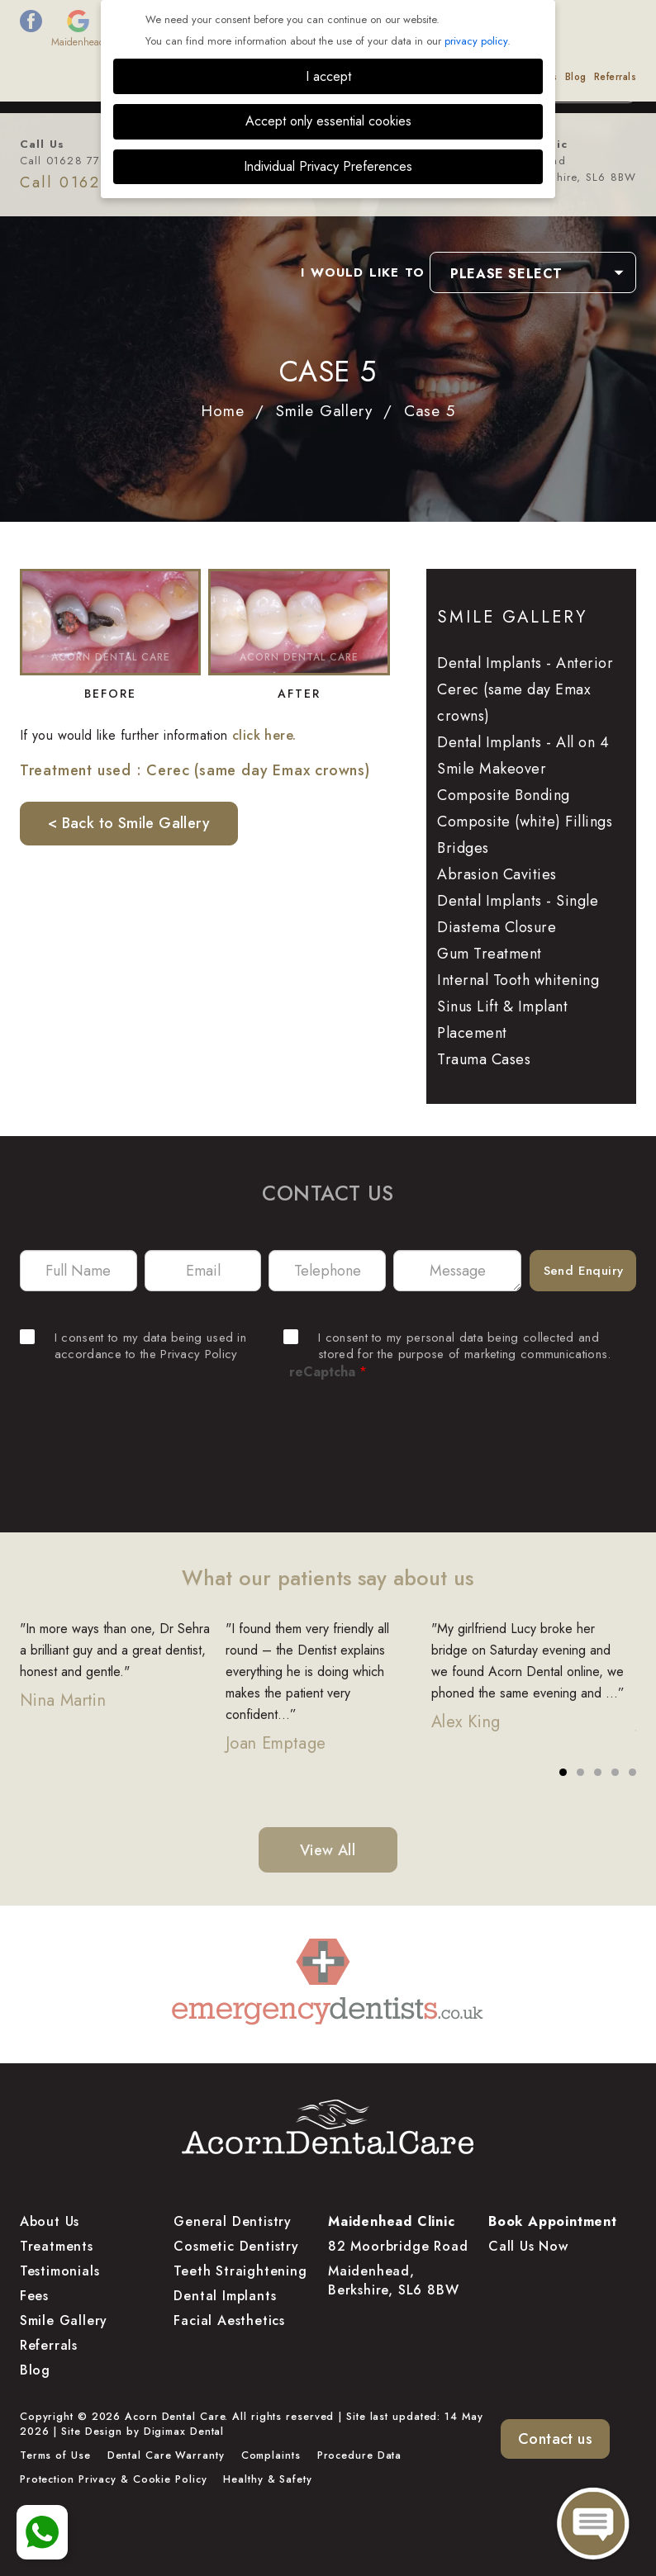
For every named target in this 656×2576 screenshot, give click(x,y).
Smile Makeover (491, 768)
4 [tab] (615, 1773)
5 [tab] (633, 1773)
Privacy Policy (198, 1354)
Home (222, 411)
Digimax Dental (184, 2431)
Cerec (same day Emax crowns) (514, 703)
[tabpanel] (123, 1676)
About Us (134, 76)
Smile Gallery (329, 76)
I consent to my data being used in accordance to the (133, 1345)
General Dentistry (233, 2221)
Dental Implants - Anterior (525, 663)
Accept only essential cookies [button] (328, 120)
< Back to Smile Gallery (129, 823)
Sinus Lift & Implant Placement (502, 1020)
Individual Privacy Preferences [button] (328, 166)
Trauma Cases (483, 1059)
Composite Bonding (503, 795)
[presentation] (328, 1438)
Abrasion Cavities (497, 874)
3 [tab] (598, 1773)
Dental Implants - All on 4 (523, 742)
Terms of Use (55, 2455)
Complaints (271, 2455)
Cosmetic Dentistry (236, 2246)
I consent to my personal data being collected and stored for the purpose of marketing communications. (447, 1345)
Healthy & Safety (267, 2479)
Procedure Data (359, 2455)
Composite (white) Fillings (524, 821)
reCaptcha (328, 1371)
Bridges (463, 848)
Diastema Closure (496, 927)
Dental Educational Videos (496, 76)
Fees (234, 76)
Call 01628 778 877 (77, 160)
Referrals (615, 76)
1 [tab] (563, 1773)
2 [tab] (581, 1773)
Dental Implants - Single (517, 901)
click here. (264, 735)
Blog (576, 76)
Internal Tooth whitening (518, 980)
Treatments (190, 76)
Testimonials (397, 76)
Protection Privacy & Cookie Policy (113, 2479)
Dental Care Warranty (166, 2455)
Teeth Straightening (240, 2270)
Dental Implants (225, 2295)
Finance (272, 76)
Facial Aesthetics (229, 2320)
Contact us (555, 2439)
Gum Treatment (489, 953)
